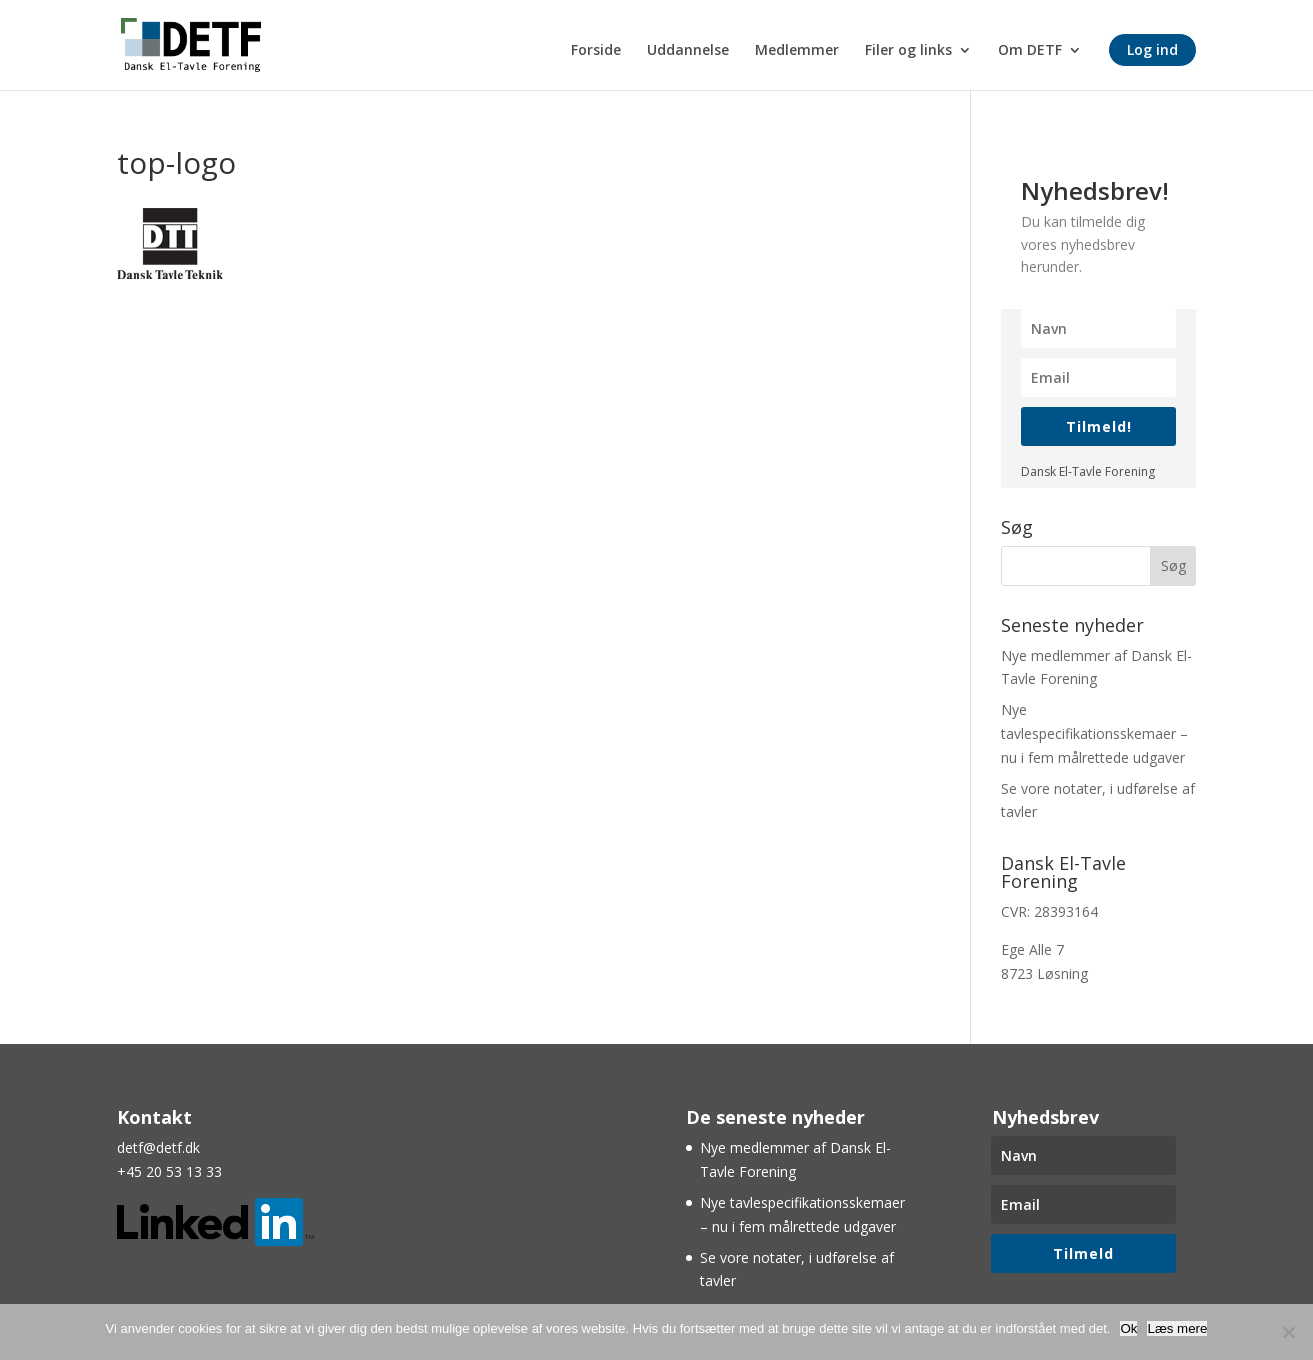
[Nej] (1288, 1332)
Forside (596, 51)
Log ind (1152, 49)
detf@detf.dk (158, 1147)
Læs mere (1177, 1328)
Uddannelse (688, 51)
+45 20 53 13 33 (169, 1171)
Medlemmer (797, 51)
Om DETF (1030, 51)
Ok (1128, 1328)
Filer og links (908, 51)
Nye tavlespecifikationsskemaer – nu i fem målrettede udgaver (1094, 733)
